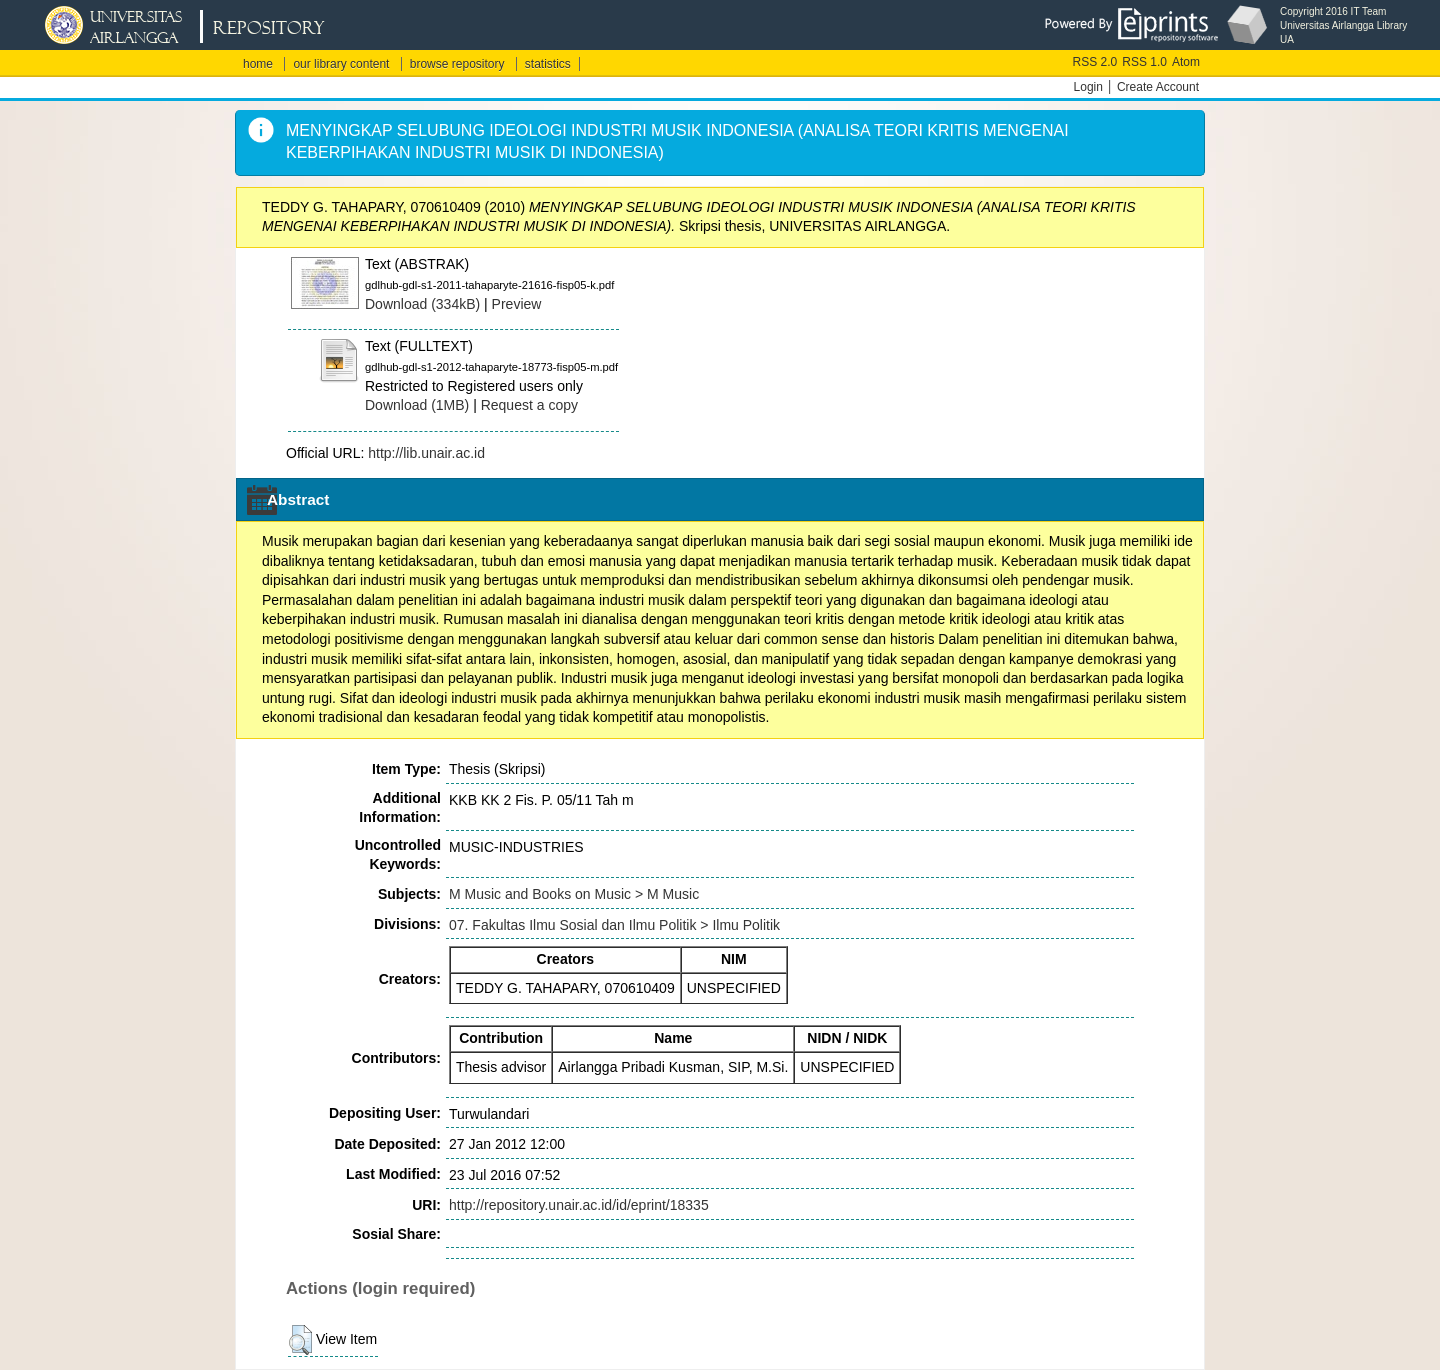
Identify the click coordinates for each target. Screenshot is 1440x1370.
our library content (341, 64)
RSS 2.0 (1095, 62)
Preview (517, 304)
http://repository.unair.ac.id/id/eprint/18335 (579, 1205)
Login (1088, 87)
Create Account (1158, 87)
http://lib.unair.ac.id (426, 453)
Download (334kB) (422, 304)
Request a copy (529, 405)
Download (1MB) (417, 405)
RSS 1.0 (1144, 62)
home (258, 64)
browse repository (457, 64)
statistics (548, 64)
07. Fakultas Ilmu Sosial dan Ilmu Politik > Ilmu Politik (614, 925)
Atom (1186, 62)
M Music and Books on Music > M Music (574, 894)
